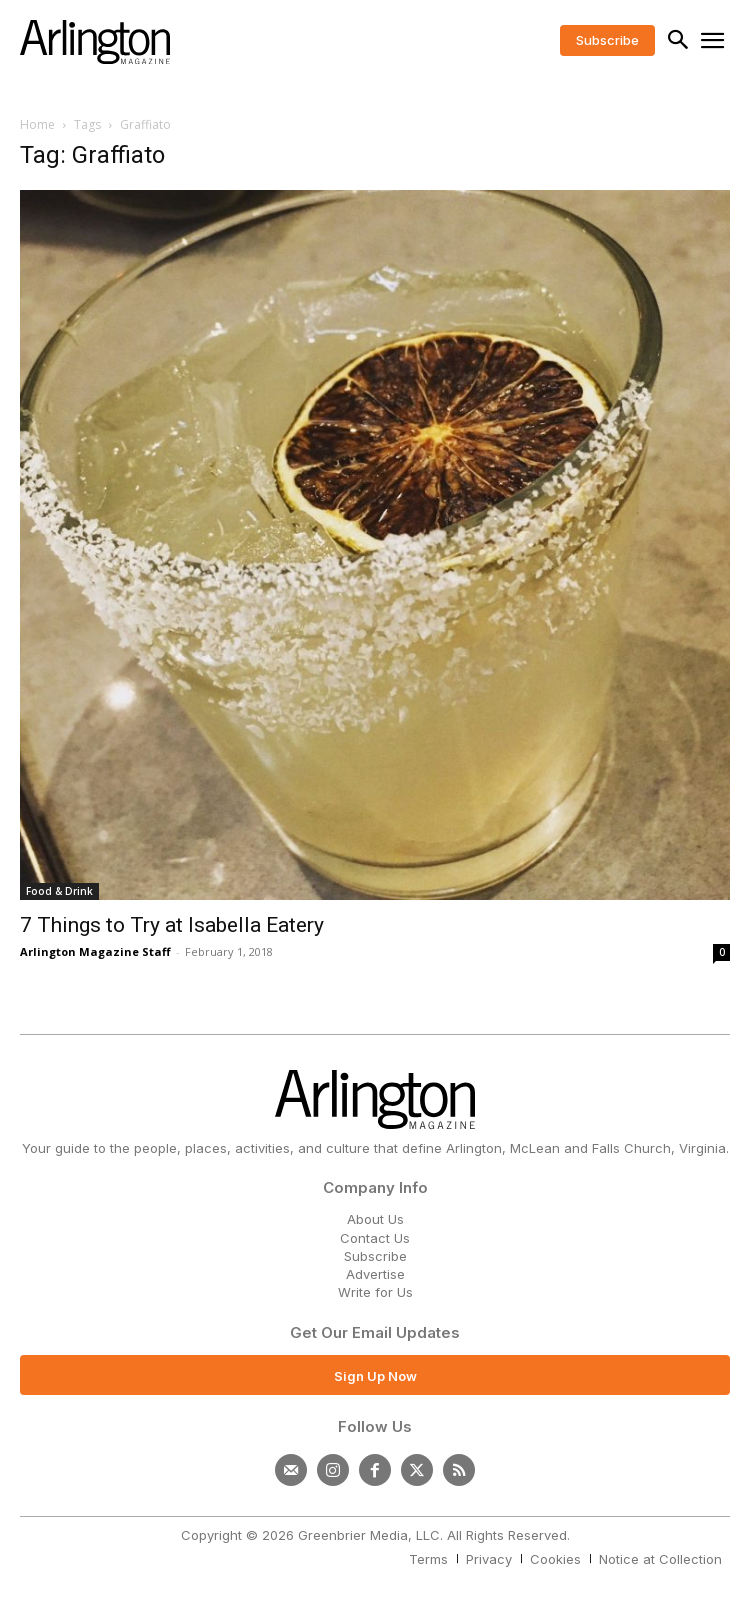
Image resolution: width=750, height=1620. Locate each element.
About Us (375, 1219)
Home (37, 124)
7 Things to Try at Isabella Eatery (172, 925)
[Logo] (95, 42)
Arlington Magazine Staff (95, 951)
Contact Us (375, 1238)
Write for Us (375, 1292)
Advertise (375, 1274)
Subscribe (375, 1256)
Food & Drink (59, 891)
